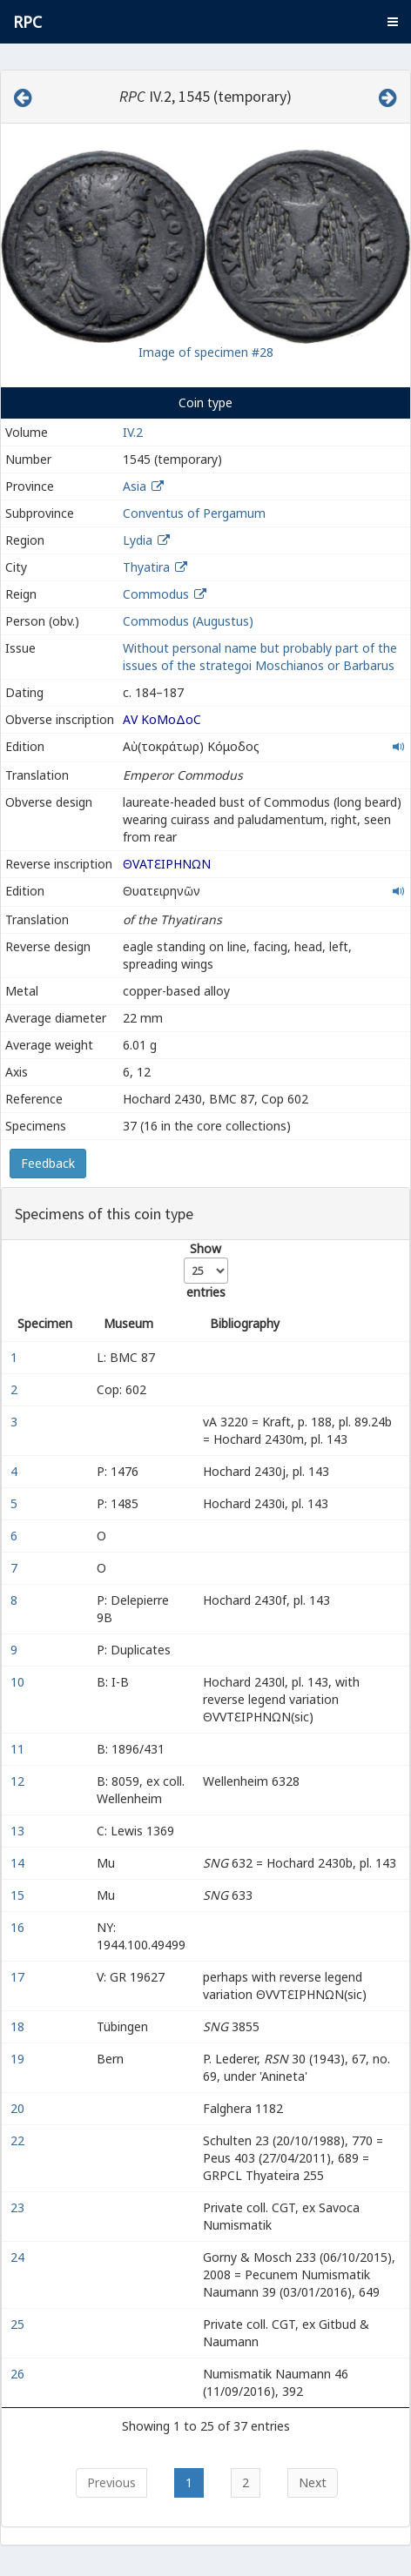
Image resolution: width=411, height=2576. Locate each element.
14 (19, 1863)
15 (19, 1895)
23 (19, 2207)
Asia (134, 486)
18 (19, 2026)
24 (19, 2257)
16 (19, 1927)
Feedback (48, 1163)
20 (19, 2108)
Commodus (156, 594)
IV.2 (133, 432)
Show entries (206, 1270)
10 (19, 1682)
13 (19, 1830)
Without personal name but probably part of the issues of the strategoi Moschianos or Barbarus (260, 657)
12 (19, 1781)
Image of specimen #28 (205, 352)
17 (19, 1977)
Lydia (137, 540)
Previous (111, 2482)
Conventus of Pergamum (194, 513)
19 (19, 2058)
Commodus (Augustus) (188, 621)
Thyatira (146, 567)
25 (19, 2324)
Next (313, 2482)
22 (19, 2140)
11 (19, 1749)
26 (19, 2373)
